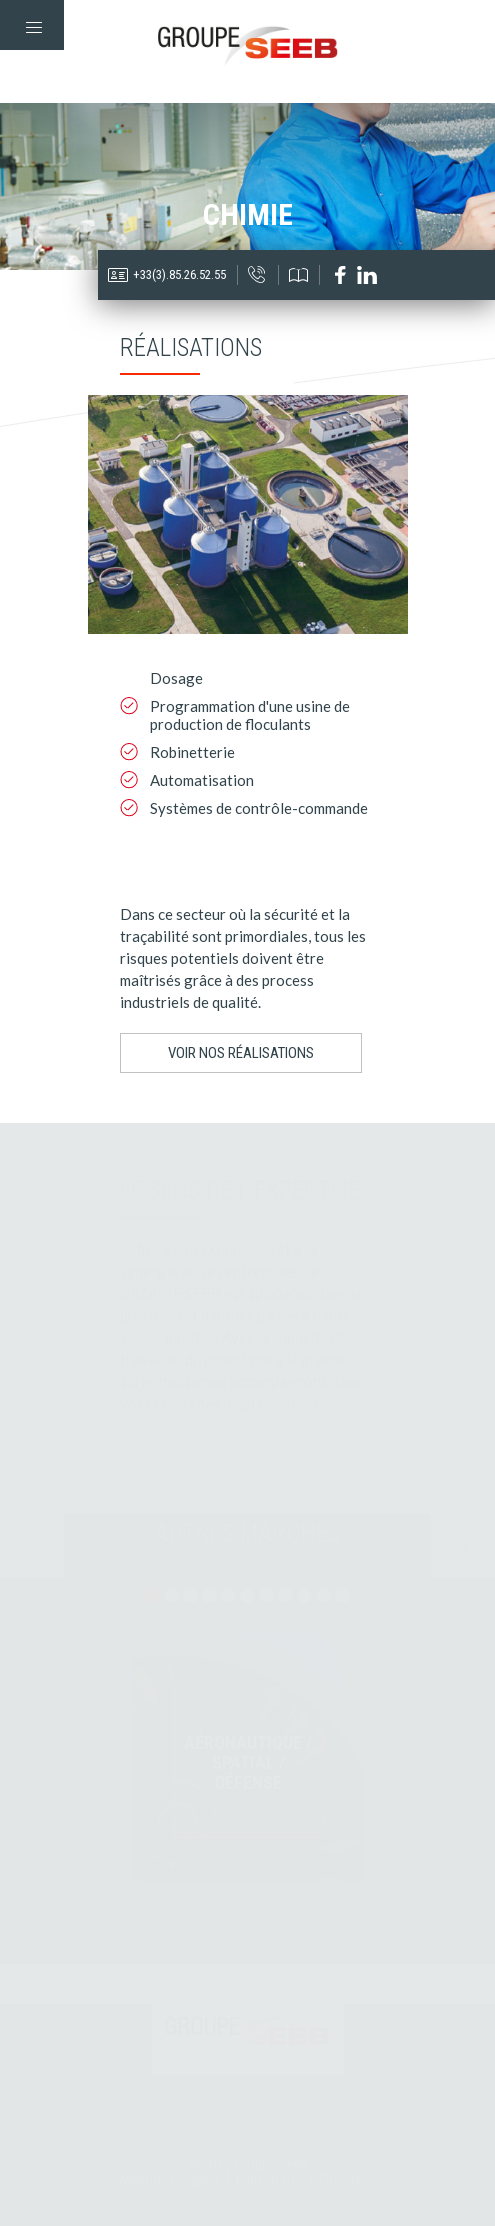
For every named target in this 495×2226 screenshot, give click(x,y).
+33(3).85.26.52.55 (179, 274)
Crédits (341, 2180)
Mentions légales (169, 2180)
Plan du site (269, 2180)
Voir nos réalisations (241, 1053)
